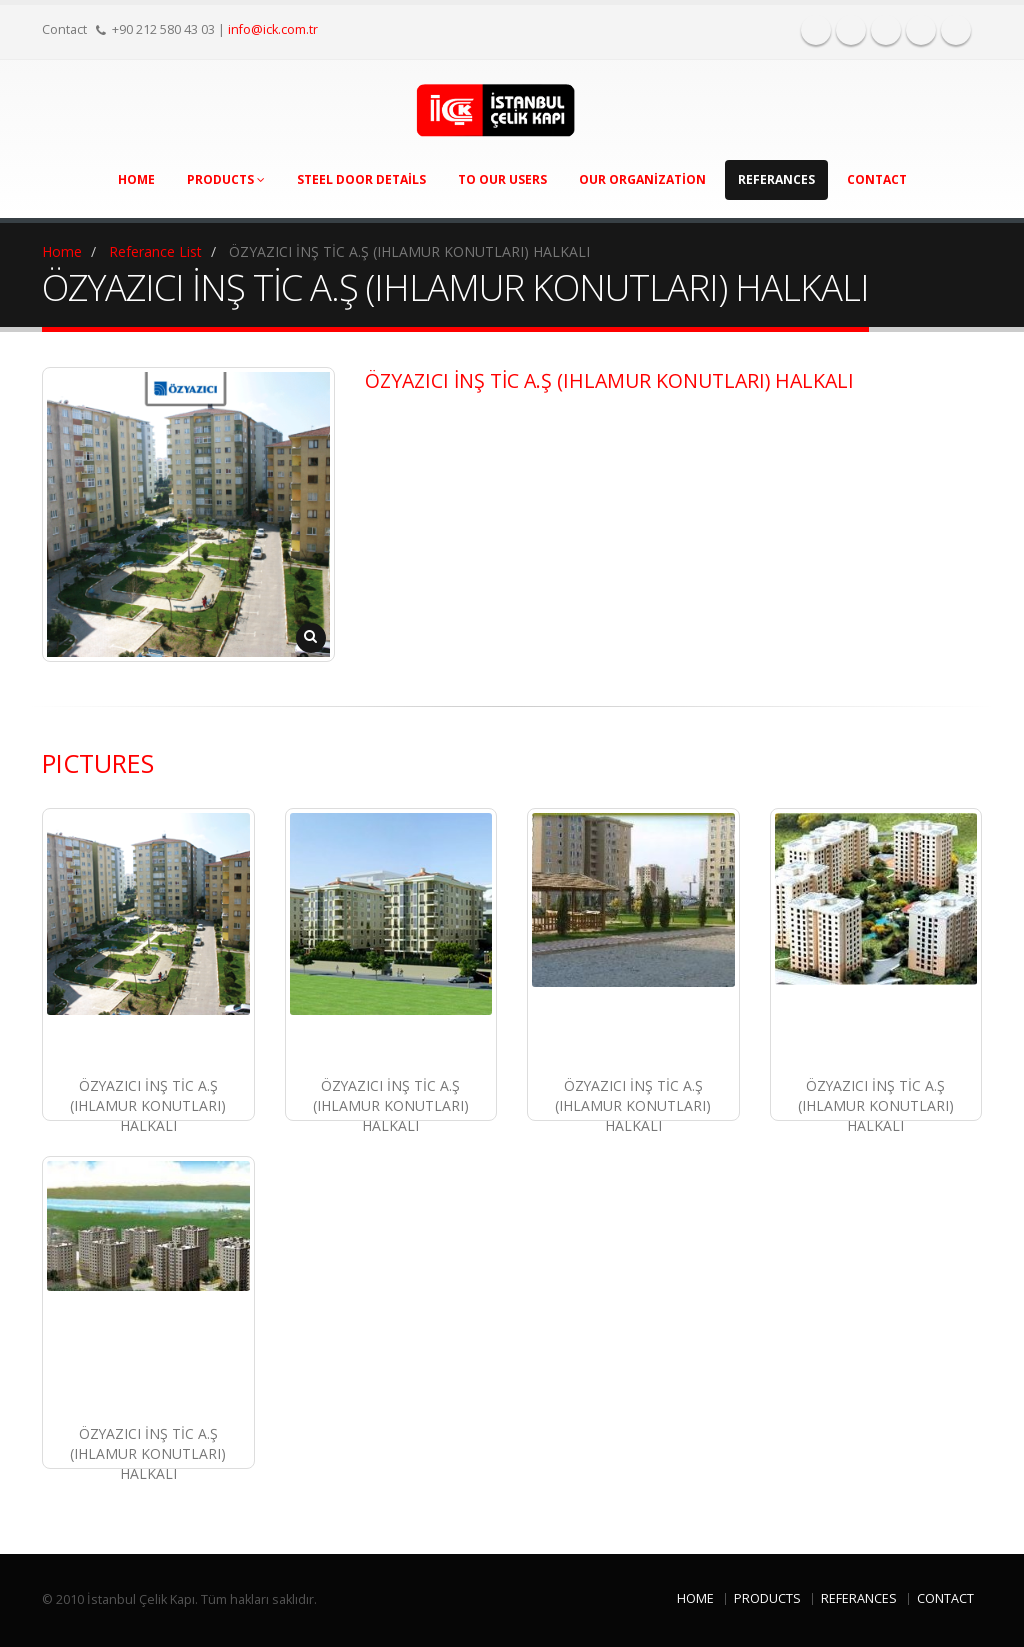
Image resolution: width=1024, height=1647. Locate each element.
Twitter (851, 30)
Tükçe (956, 30)
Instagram (886, 30)
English (921, 30)
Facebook (816, 30)
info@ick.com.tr (273, 29)
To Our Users (502, 179)
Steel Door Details (361, 179)
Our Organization (642, 179)
